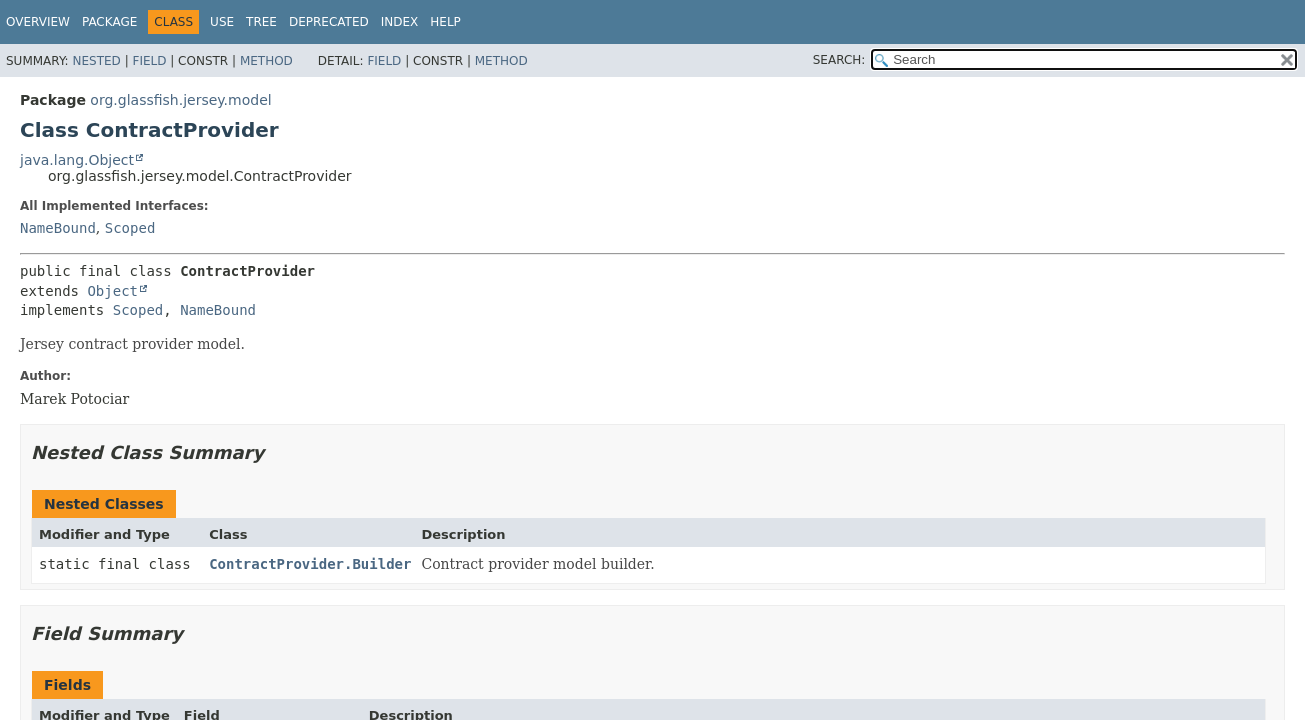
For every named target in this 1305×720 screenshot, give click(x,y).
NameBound (58, 228)
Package (109, 22)
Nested (96, 61)
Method (266, 61)
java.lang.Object (77, 160)
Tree (261, 22)
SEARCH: (839, 60)
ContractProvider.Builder (310, 564)
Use (222, 22)
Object (112, 291)
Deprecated (329, 22)
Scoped (130, 228)
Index (400, 22)
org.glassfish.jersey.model (180, 100)
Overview (38, 22)
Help (445, 22)
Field (149, 61)
